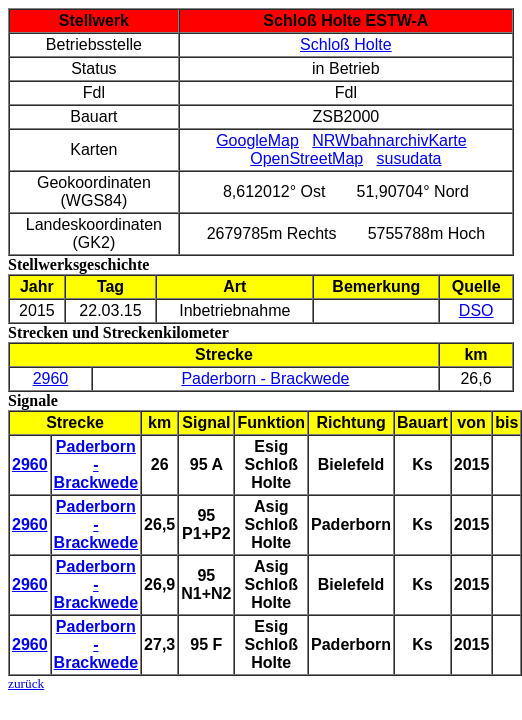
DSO (476, 310)
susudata (409, 158)
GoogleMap (257, 140)
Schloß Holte (346, 44)
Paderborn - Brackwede (265, 378)
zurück (26, 683)
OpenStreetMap (306, 158)
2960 (51, 378)
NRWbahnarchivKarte (389, 140)
